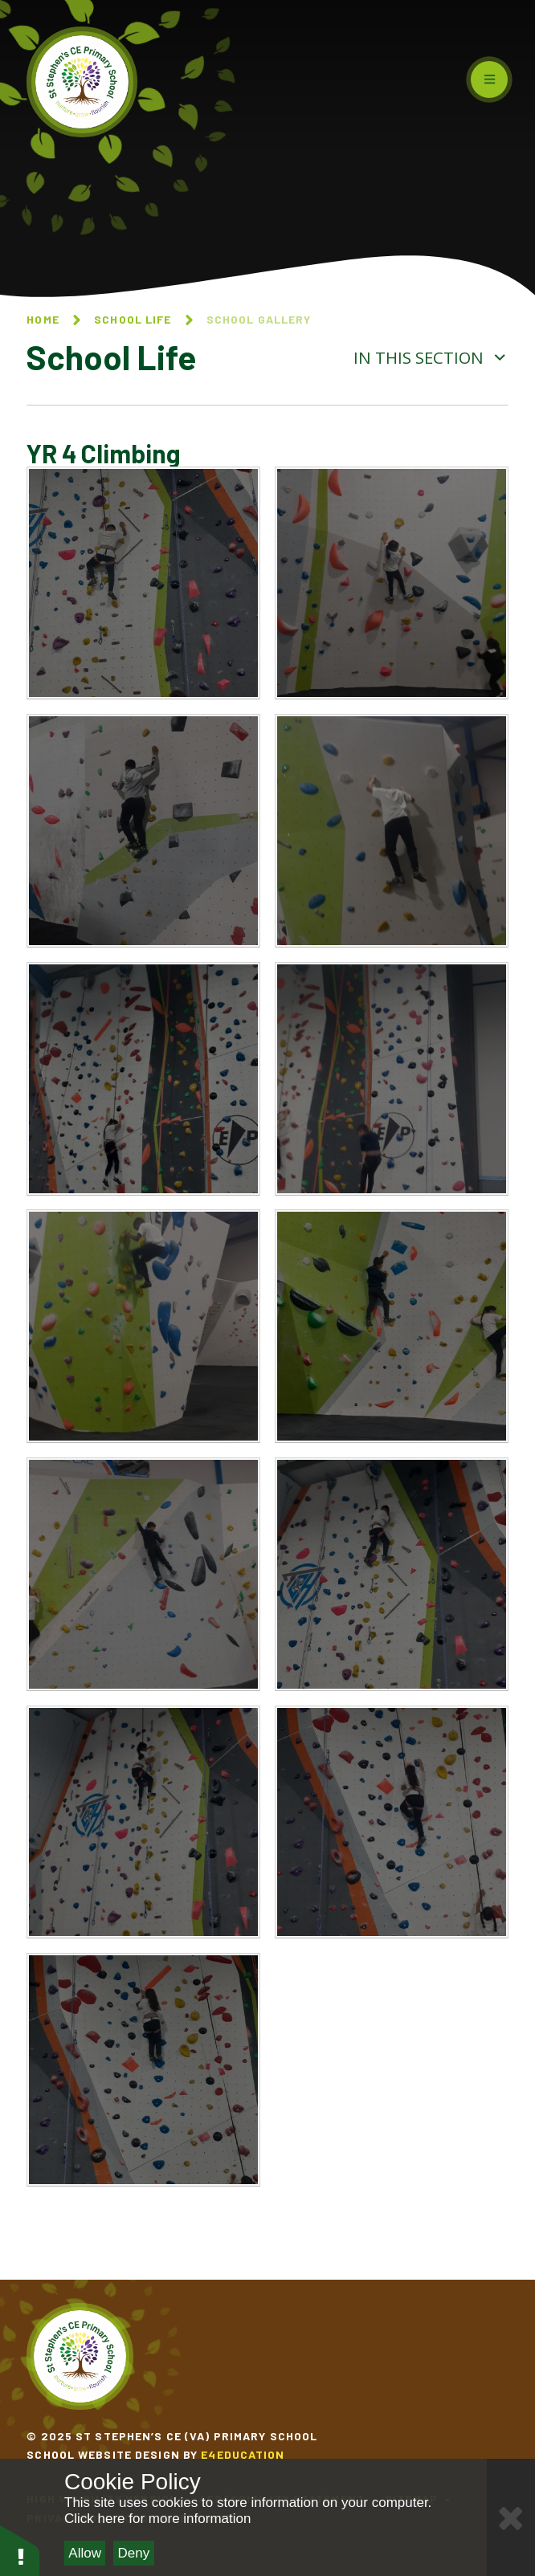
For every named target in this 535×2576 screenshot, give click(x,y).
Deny (134, 2553)
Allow (84, 2553)
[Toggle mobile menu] (489, 79)
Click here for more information (157, 2518)
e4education (242, 2454)
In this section (430, 357)
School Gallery (259, 319)
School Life (132, 319)
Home (43, 319)
